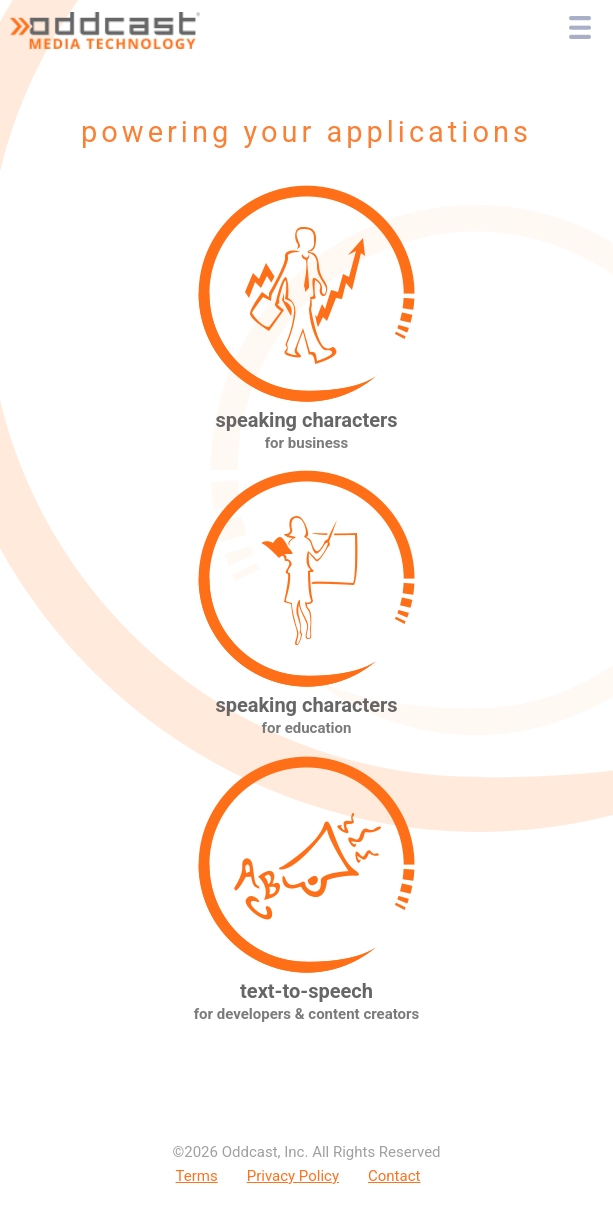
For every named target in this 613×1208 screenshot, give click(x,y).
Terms (197, 1176)
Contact (394, 1176)
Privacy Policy (293, 1176)
